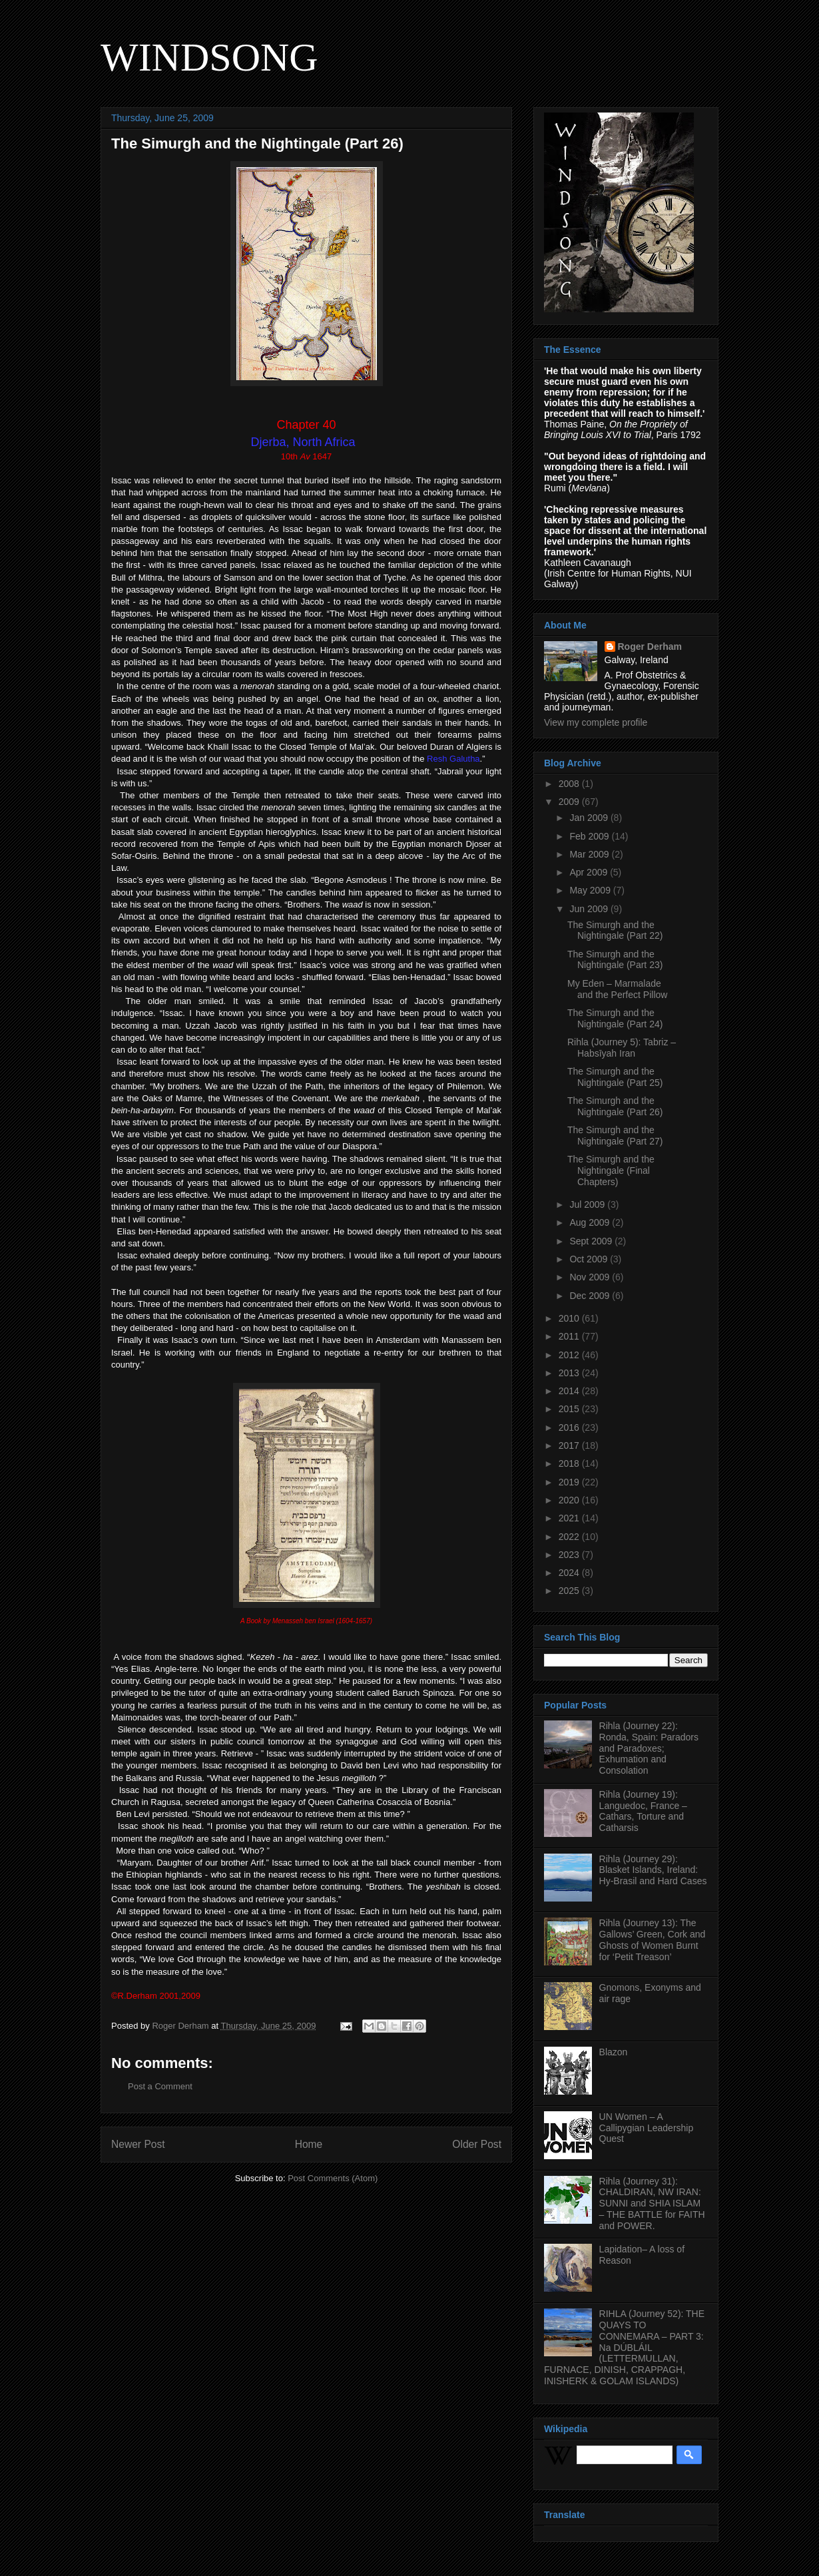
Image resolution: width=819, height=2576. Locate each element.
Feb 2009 (590, 836)
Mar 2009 (590, 854)
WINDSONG (209, 57)
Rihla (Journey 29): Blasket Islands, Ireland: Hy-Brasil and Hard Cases (653, 1870)
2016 (570, 1427)
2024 (570, 1572)
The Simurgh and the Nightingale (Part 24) (615, 1018)
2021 (570, 1518)
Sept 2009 (592, 1241)
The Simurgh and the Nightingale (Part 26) (615, 1106)
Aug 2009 (590, 1222)
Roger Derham (650, 646)
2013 (570, 1373)
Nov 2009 (590, 1277)
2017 (570, 1445)
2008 (570, 783)
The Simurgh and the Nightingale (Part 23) (615, 960)
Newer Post (138, 2144)
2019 (570, 1482)
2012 (570, 1355)
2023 (570, 1554)
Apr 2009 (589, 872)
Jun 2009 (590, 908)
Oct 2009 (589, 1259)
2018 (570, 1463)
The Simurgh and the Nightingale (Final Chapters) (611, 1170)
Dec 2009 (590, 1295)
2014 (570, 1391)
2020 (570, 1500)
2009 (570, 801)
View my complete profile (595, 722)
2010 (570, 1318)
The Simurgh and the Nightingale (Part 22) (615, 930)
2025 (570, 1590)
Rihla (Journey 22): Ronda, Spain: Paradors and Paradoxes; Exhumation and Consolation (648, 1748)
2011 (570, 1336)
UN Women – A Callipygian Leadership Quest (646, 2128)
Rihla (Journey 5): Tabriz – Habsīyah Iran (621, 1048)
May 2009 (591, 890)
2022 (570, 1536)
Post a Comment (160, 2086)
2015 (570, 1409)
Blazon (613, 2052)
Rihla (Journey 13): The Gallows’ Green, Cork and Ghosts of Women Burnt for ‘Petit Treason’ (652, 1939)
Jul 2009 (588, 1204)
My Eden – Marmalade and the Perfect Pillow (617, 989)
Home (309, 2144)
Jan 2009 (590, 817)
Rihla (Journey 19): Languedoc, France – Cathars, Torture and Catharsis (643, 1811)
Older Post (476, 2144)
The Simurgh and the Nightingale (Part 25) (615, 1077)
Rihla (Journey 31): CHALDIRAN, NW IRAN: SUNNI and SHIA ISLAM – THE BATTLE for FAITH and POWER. (652, 2203)
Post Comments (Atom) (333, 2178)
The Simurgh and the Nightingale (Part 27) (615, 1136)
